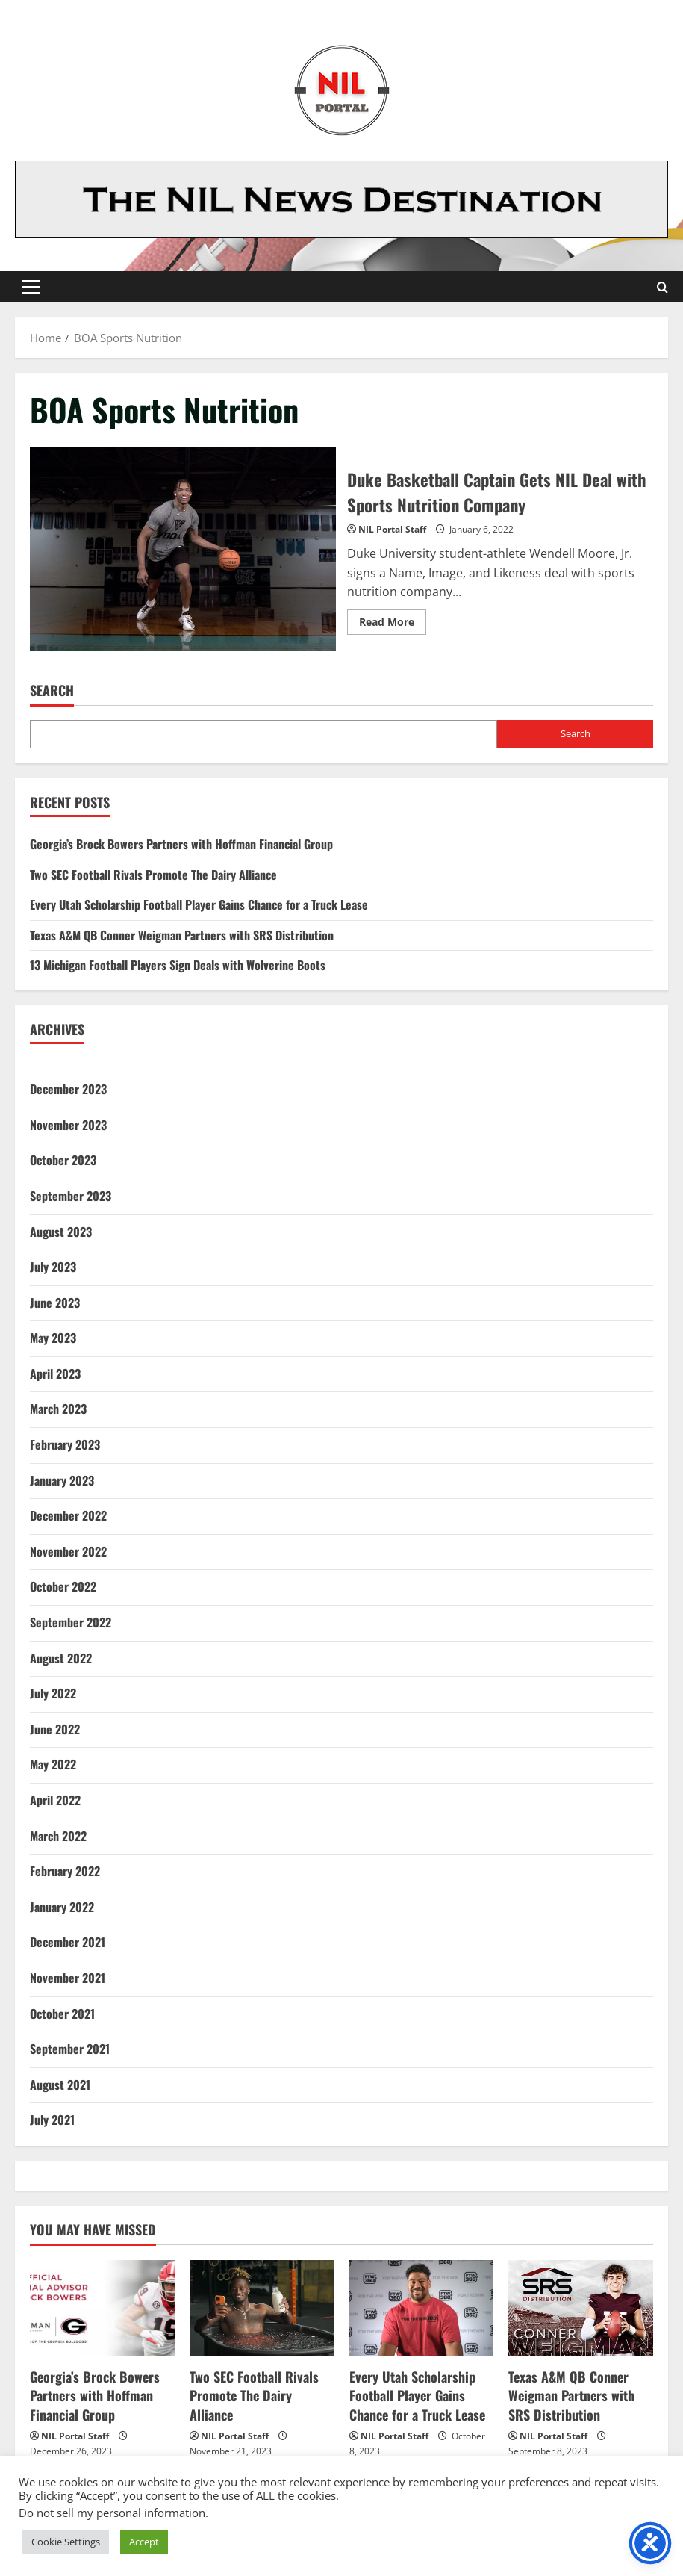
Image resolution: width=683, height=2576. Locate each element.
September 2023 (70, 1196)
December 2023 (68, 1089)
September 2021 (70, 2049)
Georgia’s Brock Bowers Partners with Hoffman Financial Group (181, 844)
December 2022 (68, 1515)
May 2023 (53, 1338)
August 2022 (61, 1658)
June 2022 (55, 1729)
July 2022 (53, 1693)
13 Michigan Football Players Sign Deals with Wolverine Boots (177, 965)
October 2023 (63, 1160)
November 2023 (68, 1125)
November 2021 (67, 1978)
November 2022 (68, 1551)
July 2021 (52, 2120)
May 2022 (53, 1764)
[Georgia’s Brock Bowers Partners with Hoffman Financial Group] (102, 2308)
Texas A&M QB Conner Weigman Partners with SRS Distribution (182, 935)
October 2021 (62, 2014)
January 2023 (62, 1480)
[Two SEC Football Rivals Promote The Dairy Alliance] (262, 2308)
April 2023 (55, 1373)
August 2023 (61, 1232)
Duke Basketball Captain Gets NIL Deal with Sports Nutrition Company (183, 549)
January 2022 (62, 1907)
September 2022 (70, 1622)
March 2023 (58, 1409)
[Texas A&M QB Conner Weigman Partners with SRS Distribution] (580, 2308)
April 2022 (55, 1800)
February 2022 (65, 1871)
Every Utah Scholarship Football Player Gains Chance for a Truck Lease (199, 904)
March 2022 (58, 1836)
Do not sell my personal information (112, 2512)
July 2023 (53, 1267)
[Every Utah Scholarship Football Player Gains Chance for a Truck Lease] (421, 2308)
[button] (31, 286)
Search (52, 690)
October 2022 (63, 1586)
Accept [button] (144, 2541)
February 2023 (65, 1444)
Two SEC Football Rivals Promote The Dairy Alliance (153, 875)
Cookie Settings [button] (65, 2541)
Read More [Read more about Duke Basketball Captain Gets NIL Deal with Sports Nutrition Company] (392, 624)
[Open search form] (662, 287)
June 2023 (55, 1303)
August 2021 (60, 2085)
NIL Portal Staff (392, 528)
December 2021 (67, 1942)
